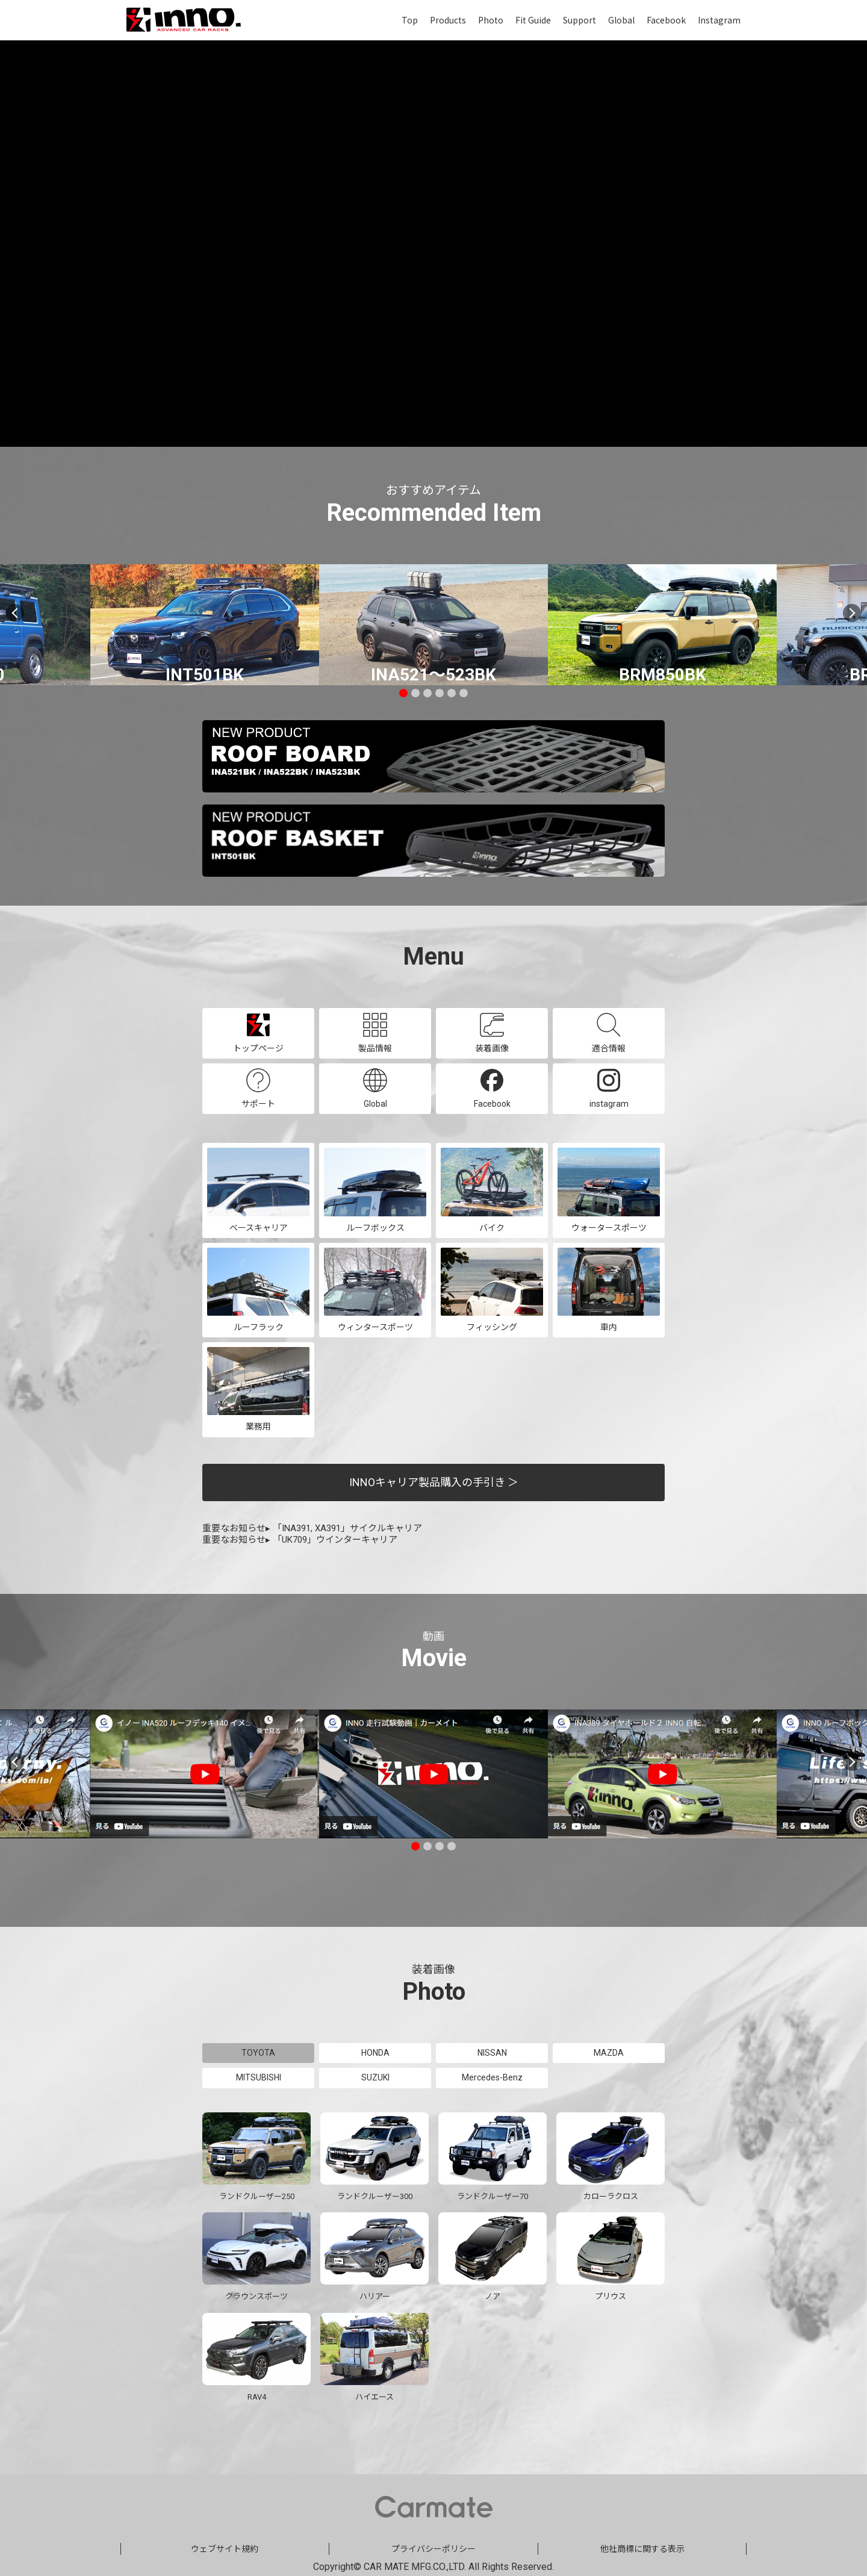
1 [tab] (403, 693)
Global (621, 20)
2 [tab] (415, 693)
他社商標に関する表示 (642, 2548)
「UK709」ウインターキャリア (335, 1539)
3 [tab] (427, 693)
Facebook (666, 20)
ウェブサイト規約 (224, 2548)
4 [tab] (439, 693)
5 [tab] (451, 693)
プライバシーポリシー (433, 2548)
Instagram (719, 20)
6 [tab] (463, 693)
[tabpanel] (433, 624)
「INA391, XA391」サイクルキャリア (347, 1528)
